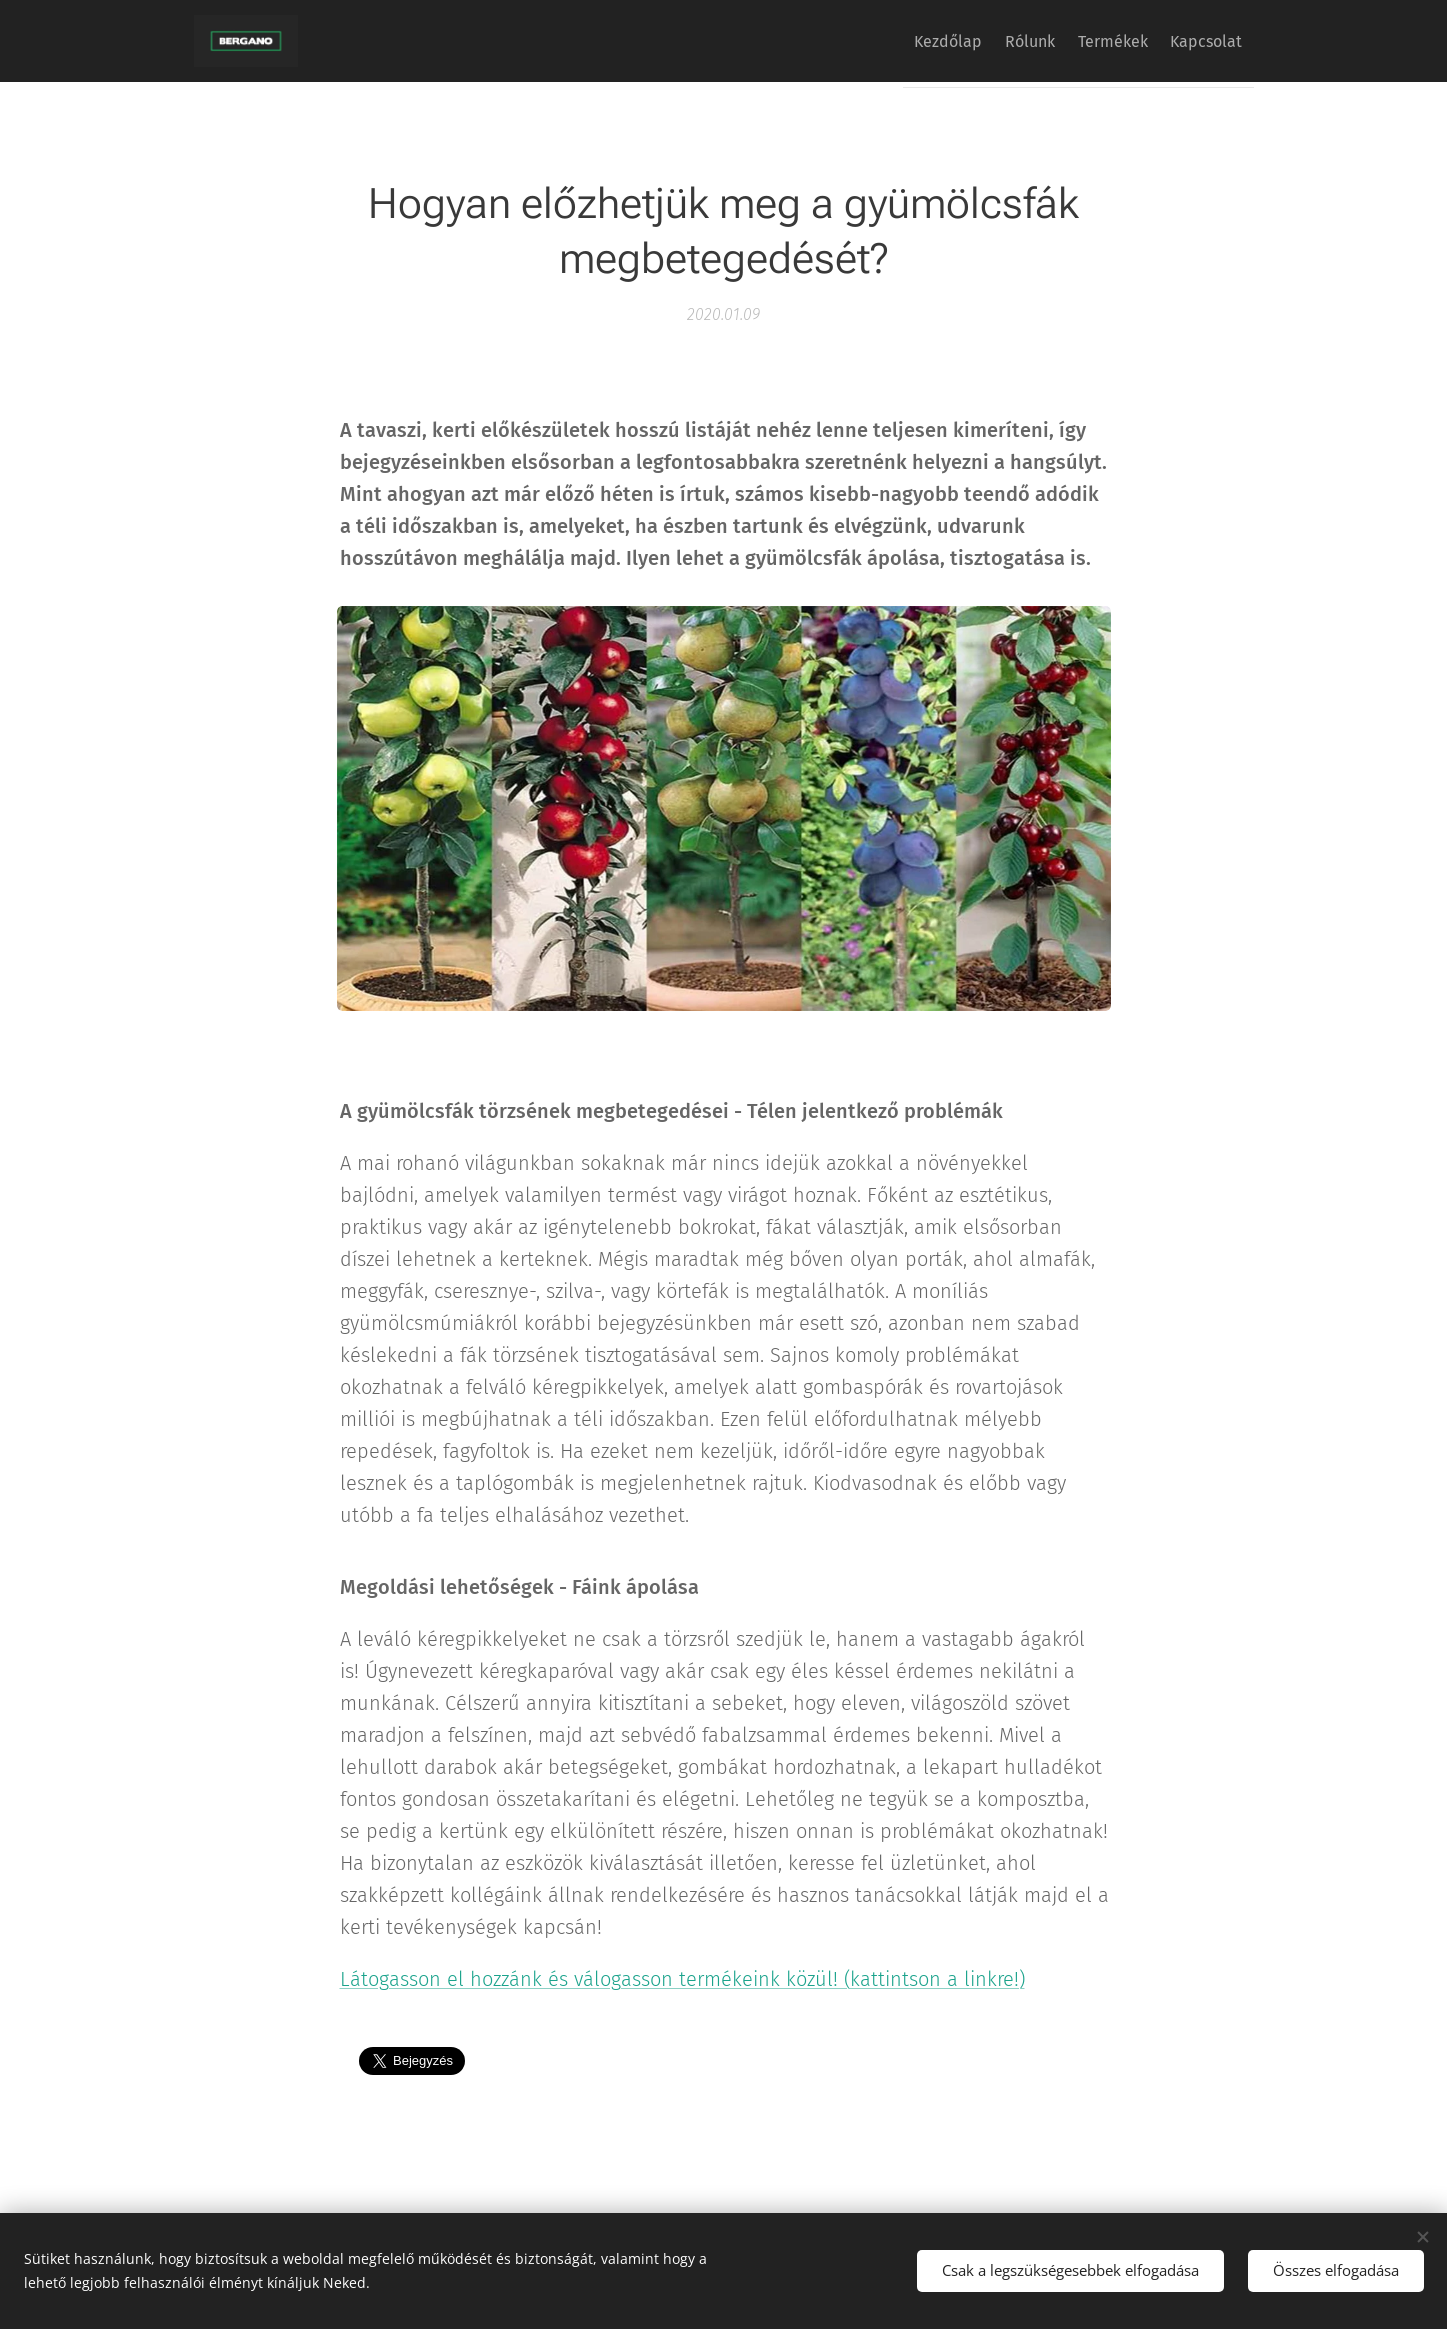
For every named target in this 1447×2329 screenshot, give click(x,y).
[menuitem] (902, 41)
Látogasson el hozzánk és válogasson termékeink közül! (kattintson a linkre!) (681, 1979)
